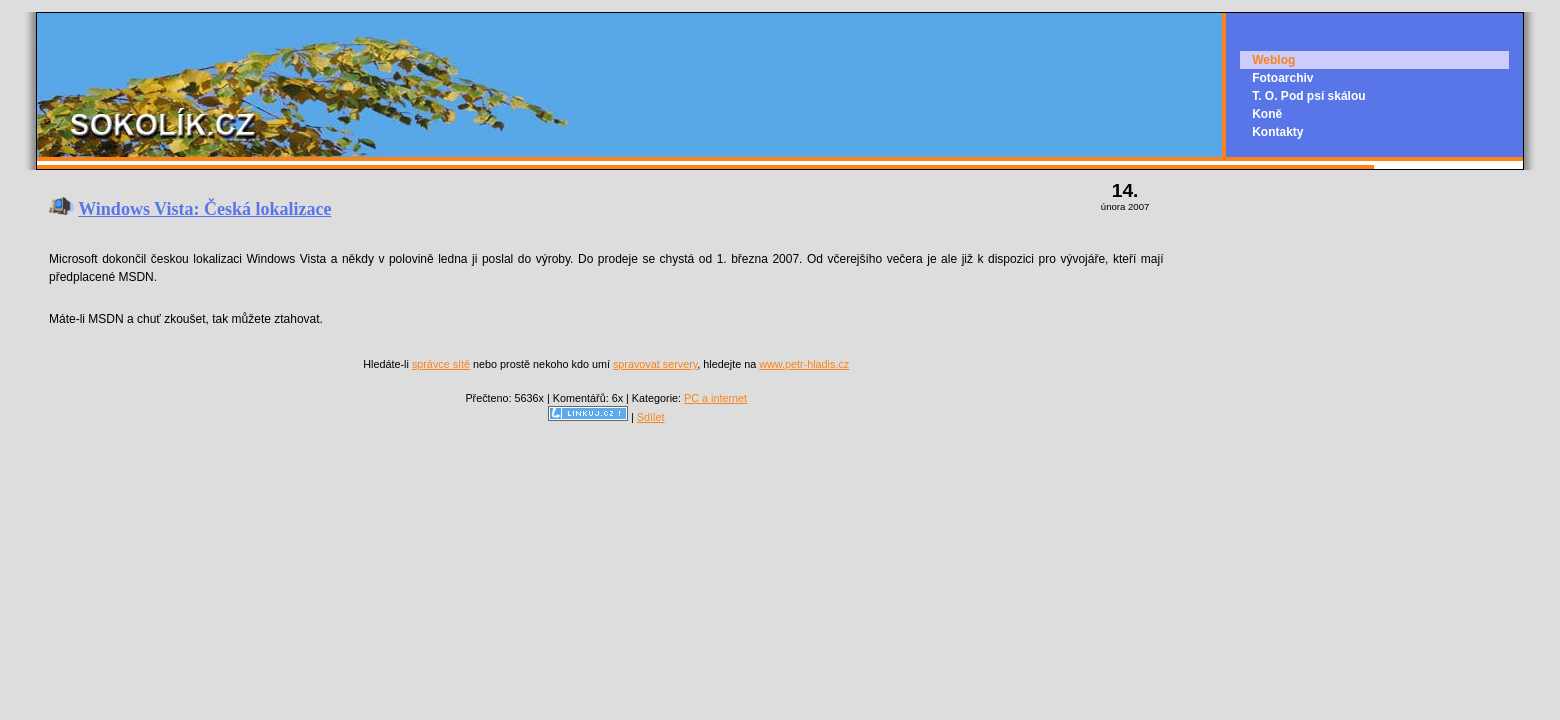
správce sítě (441, 364)
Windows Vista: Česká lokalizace (204, 209)
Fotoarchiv (1282, 78)
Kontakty (1277, 132)
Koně (1267, 114)
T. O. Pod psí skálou (1308, 96)
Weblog (1273, 60)
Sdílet (651, 417)
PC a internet (715, 398)
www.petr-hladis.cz (804, 364)
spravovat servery (655, 364)
